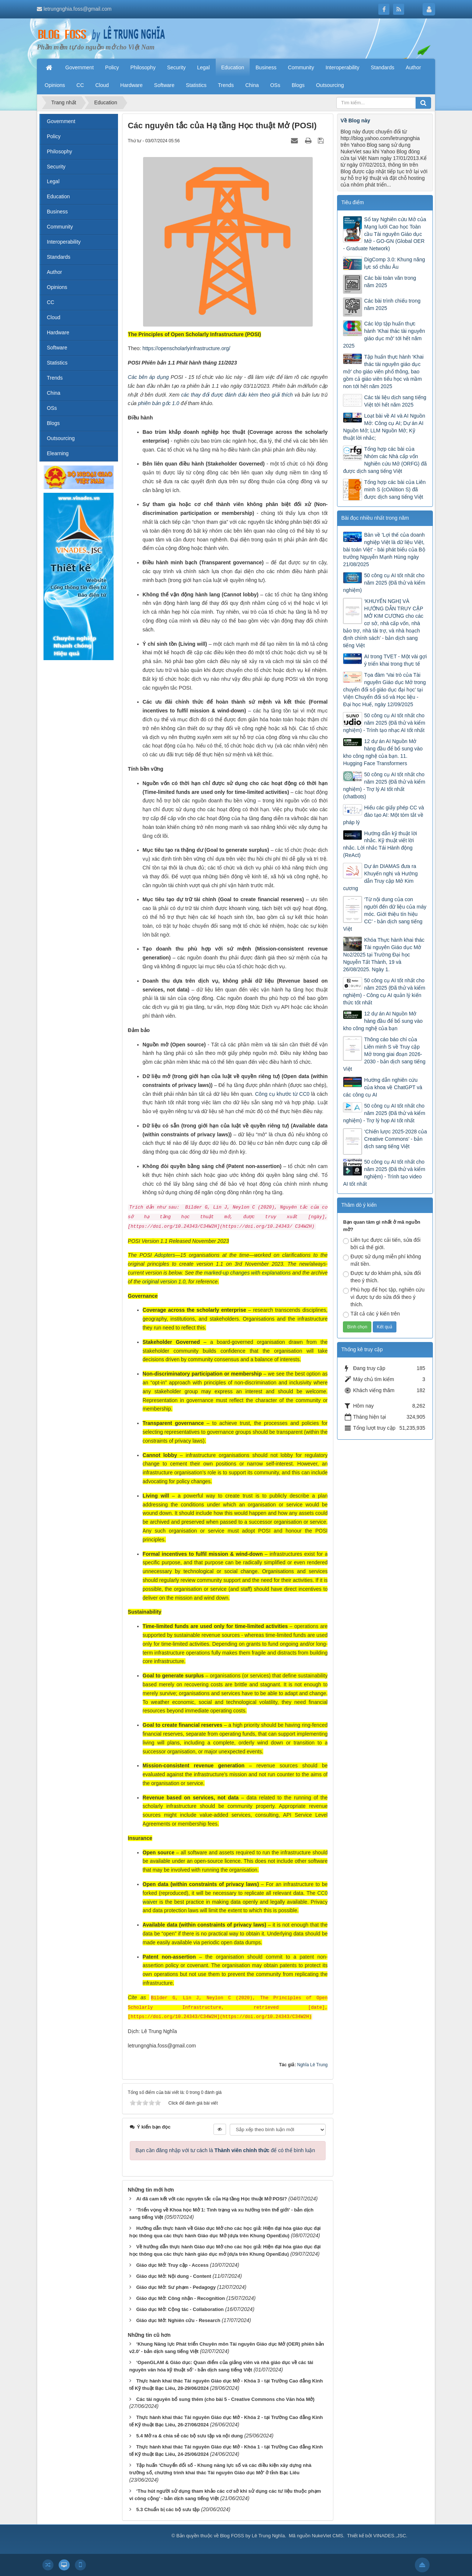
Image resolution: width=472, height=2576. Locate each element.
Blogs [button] (298, 85)
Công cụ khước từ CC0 (282, 1094)
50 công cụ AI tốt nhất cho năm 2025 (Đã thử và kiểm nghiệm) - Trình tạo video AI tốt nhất (384, 1173)
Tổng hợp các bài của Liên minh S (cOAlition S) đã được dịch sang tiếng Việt (395, 489)
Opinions (57, 287)
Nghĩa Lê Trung (312, 2064)
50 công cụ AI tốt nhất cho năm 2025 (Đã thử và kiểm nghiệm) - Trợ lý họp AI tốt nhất (384, 1113)
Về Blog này (355, 120)
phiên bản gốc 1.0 (158, 403)
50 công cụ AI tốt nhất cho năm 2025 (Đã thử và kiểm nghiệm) (384, 582)
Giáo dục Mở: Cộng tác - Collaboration (179, 2309)
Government (61, 121)
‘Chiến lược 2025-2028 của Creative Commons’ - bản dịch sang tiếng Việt (395, 1139)
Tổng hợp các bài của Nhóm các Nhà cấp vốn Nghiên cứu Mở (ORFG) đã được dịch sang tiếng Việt (385, 460)
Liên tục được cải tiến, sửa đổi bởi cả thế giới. (381, 1243)
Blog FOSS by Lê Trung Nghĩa (252, 2535)
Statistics (57, 363)
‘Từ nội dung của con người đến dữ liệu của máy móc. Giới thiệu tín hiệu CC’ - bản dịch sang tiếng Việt (384, 914)
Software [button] (164, 85)
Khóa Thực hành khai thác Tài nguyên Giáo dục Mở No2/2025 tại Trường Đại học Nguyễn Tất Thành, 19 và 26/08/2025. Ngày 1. (383, 954)
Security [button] (176, 67)
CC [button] (80, 85)
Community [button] (301, 67)
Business (57, 212)
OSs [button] (275, 85)
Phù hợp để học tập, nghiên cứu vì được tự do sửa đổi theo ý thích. (383, 1297)
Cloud (53, 317)
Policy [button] (112, 67)
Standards (58, 257)
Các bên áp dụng (148, 377)
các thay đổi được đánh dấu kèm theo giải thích (237, 395)
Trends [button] (226, 85)
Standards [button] (382, 67)
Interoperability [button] (343, 67)
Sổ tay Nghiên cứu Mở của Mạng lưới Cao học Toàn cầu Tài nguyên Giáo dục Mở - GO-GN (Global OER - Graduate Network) (384, 234)
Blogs (53, 423)
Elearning (58, 453)
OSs (52, 408)
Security (56, 167)
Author (54, 272)
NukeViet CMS (327, 2535)
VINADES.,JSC (389, 2535)
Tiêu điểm (352, 202)
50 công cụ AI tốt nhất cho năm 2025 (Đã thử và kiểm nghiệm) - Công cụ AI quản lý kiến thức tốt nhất (384, 991)
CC (50, 302)
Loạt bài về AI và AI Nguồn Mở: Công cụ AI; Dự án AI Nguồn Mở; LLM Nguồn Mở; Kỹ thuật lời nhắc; (384, 427)
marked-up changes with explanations (247, 1273)
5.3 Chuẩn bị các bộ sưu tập (167, 2509)
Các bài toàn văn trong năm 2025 (390, 281)
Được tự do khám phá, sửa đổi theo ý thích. (382, 1276)
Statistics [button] (196, 85)
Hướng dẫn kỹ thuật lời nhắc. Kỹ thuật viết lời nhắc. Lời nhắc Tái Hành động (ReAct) (380, 844)
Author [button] (413, 67)
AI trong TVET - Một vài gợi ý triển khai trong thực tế (395, 660)
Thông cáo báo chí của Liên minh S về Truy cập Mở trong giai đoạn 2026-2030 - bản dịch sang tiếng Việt (384, 1054)
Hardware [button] (131, 85)
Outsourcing (60, 438)
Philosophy (59, 151)
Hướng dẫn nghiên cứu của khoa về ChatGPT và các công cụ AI (382, 1087)
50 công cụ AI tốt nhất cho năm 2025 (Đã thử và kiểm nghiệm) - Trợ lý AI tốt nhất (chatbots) (384, 785)
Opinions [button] (55, 85)
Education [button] (232, 67)
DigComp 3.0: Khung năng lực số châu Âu (394, 263)
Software (57, 348)
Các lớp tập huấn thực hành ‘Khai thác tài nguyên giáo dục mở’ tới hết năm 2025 (384, 335)
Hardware (58, 332)
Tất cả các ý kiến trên (371, 1314)
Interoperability (64, 242)
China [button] (252, 85)
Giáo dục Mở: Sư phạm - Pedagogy (175, 2287)
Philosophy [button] (143, 67)
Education (58, 196)
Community (60, 227)
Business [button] (266, 67)
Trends (55, 378)
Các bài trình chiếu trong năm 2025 (392, 304)
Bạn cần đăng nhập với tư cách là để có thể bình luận (225, 2150)
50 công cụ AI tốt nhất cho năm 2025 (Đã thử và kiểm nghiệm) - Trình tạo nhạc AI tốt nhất (384, 722)
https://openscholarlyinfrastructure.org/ (186, 348)
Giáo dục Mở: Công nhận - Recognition (180, 2298)
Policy (53, 136)
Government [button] (79, 67)
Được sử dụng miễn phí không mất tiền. (382, 1260)
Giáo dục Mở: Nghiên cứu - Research (178, 2320)
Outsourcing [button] (330, 85)
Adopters (165, 1255)
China (53, 393)
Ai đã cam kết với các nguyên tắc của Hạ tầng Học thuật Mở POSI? (211, 2199)
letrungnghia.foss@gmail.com (78, 9)
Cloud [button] (102, 85)
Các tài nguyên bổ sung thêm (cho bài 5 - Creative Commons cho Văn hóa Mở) (225, 2399)
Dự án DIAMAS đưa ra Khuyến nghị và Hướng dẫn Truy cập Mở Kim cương (380, 877)
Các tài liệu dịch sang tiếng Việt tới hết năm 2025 (395, 401)
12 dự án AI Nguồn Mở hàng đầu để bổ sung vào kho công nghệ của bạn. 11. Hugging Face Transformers (383, 752)
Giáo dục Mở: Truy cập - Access (172, 2265)
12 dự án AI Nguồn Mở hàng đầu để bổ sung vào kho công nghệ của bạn (383, 1021)
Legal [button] (203, 67)
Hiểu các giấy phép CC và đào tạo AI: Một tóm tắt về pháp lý (383, 815)
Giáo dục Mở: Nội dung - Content (173, 2276)
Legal (53, 181)
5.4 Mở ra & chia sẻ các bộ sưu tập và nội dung (189, 2436)
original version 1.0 (164, 1281)
